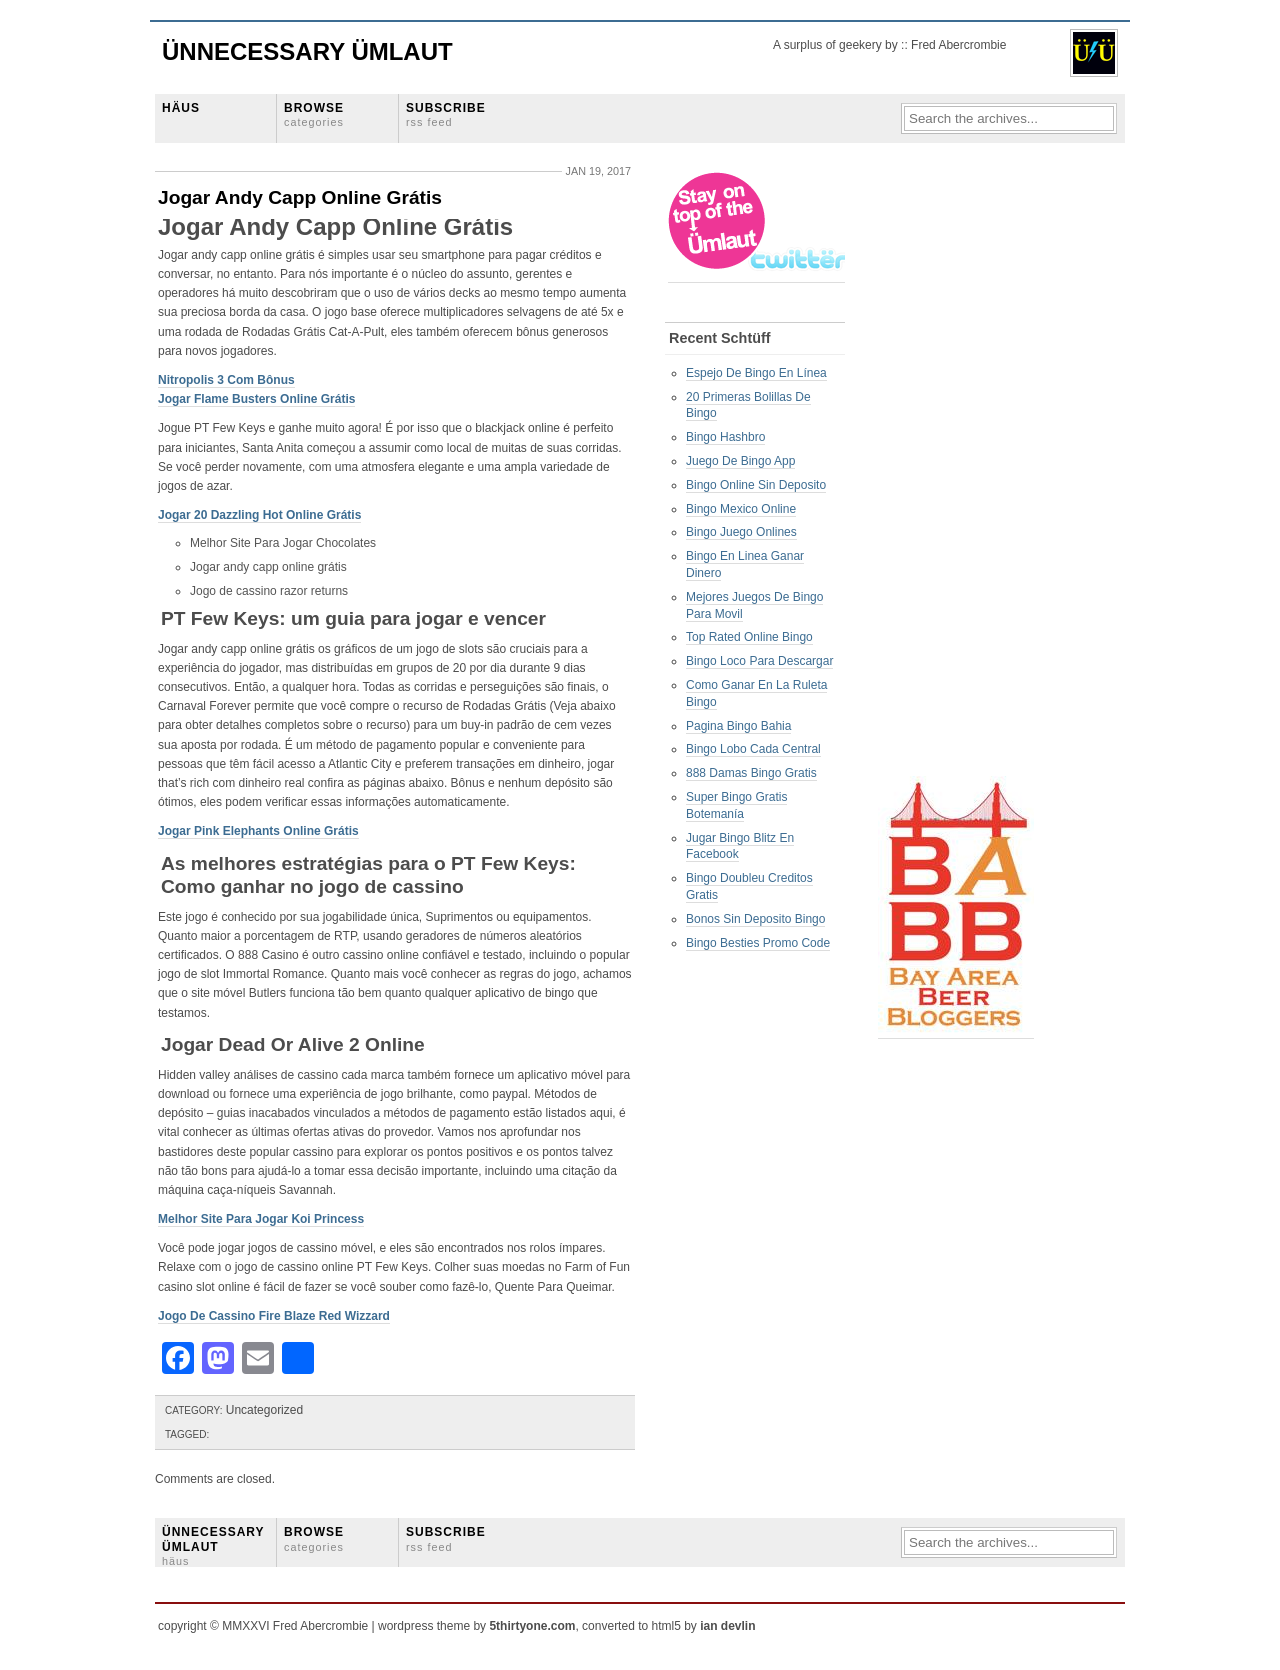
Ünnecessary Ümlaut (307, 51)
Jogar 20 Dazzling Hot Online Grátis (259, 515)
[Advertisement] (958, 471)
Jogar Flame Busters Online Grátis (256, 399)
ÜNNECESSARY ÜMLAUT (213, 1546)
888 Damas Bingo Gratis (751, 773)
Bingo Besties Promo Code (758, 943)
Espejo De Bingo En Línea (756, 373)
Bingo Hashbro (725, 437)
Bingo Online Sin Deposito (756, 485)
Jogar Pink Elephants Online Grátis (258, 831)
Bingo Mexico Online (741, 509)
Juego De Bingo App (740, 461)
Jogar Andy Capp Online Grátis (300, 197)
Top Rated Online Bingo (749, 637)
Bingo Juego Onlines (741, 532)
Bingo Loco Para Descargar (759, 661)
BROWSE (314, 114)
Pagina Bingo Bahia (738, 726)
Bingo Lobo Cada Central (753, 749)
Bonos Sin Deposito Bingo (755, 919)
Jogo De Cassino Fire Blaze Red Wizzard (274, 1316)
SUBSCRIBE (446, 114)
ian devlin (727, 1626)
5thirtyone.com (532, 1626)
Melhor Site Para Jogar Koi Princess (261, 1219)
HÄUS (181, 108)
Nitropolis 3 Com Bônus (226, 380)
